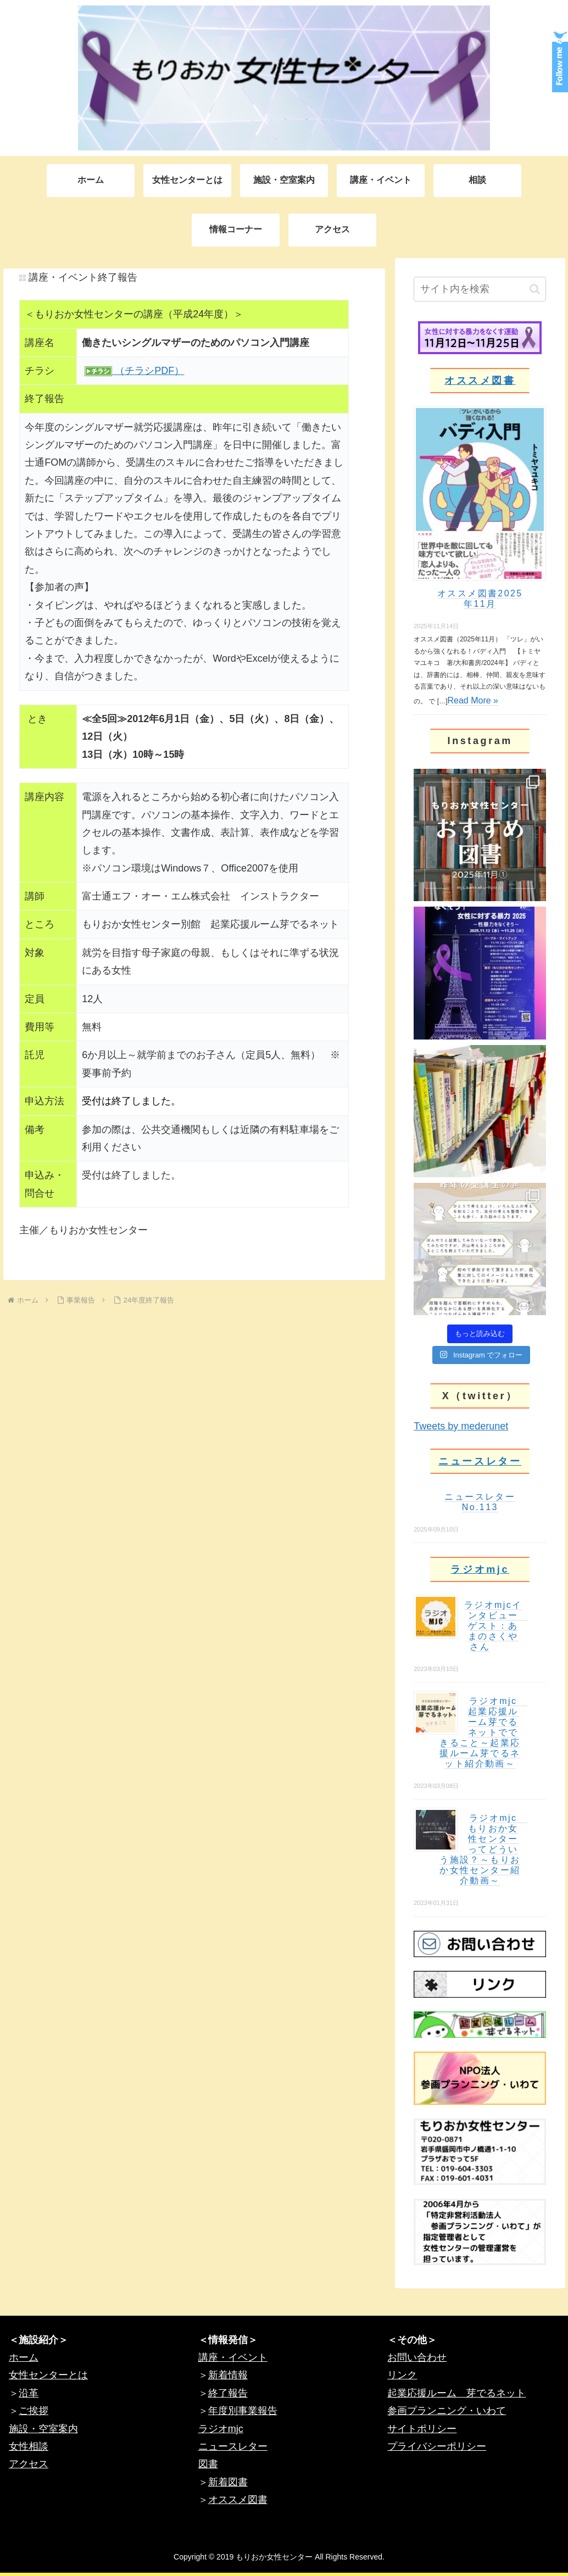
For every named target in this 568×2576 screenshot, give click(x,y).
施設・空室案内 (43, 2428)
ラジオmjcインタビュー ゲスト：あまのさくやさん (496, 1625)
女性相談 (28, 2446)
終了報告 (228, 2393)
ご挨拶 (33, 2410)
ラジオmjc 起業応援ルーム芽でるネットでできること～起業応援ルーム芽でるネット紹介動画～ (483, 1732)
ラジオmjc (479, 1569)
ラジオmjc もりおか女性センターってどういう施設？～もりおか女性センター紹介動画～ (483, 1849)
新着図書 (228, 2482)
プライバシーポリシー (436, 2446)
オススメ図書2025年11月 (480, 598)
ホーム (23, 2357)
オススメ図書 (480, 380)
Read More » (473, 700)
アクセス (28, 2463)
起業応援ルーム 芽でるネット (456, 2393)
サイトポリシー (421, 2428)
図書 (208, 2463)
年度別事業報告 (242, 2410)
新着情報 (228, 2375)
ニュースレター (479, 1461)
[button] (534, 289)
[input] (480, 289)
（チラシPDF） (148, 370)
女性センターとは (48, 2375)
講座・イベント (233, 2357)
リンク (402, 2375)
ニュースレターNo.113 (479, 1502)
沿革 (28, 2393)
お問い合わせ (417, 2357)
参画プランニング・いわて (446, 2410)
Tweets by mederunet (461, 1426)
